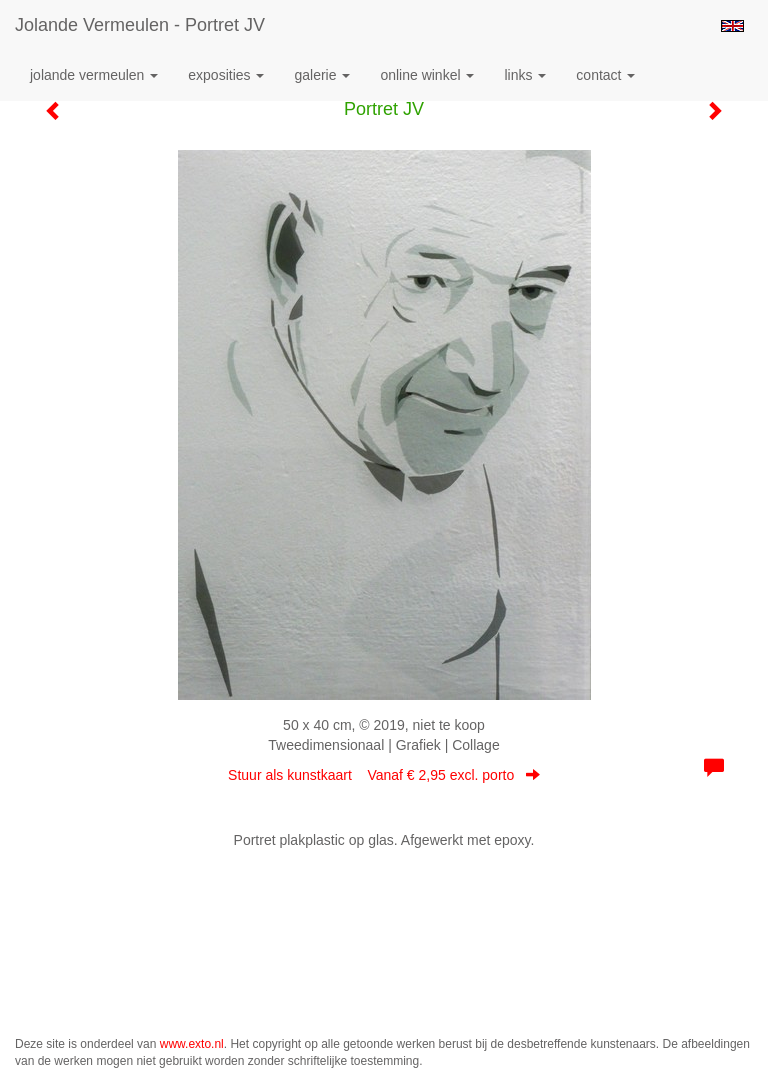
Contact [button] (605, 75)
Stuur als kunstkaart (384, 775)
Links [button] (525, 75)
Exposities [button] (226, 75)
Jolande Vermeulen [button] (94, 75)
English (732, 26)
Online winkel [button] (427, 75)
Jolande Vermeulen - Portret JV (140, 25)
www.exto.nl (192, 1044)
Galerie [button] (322, 75)
